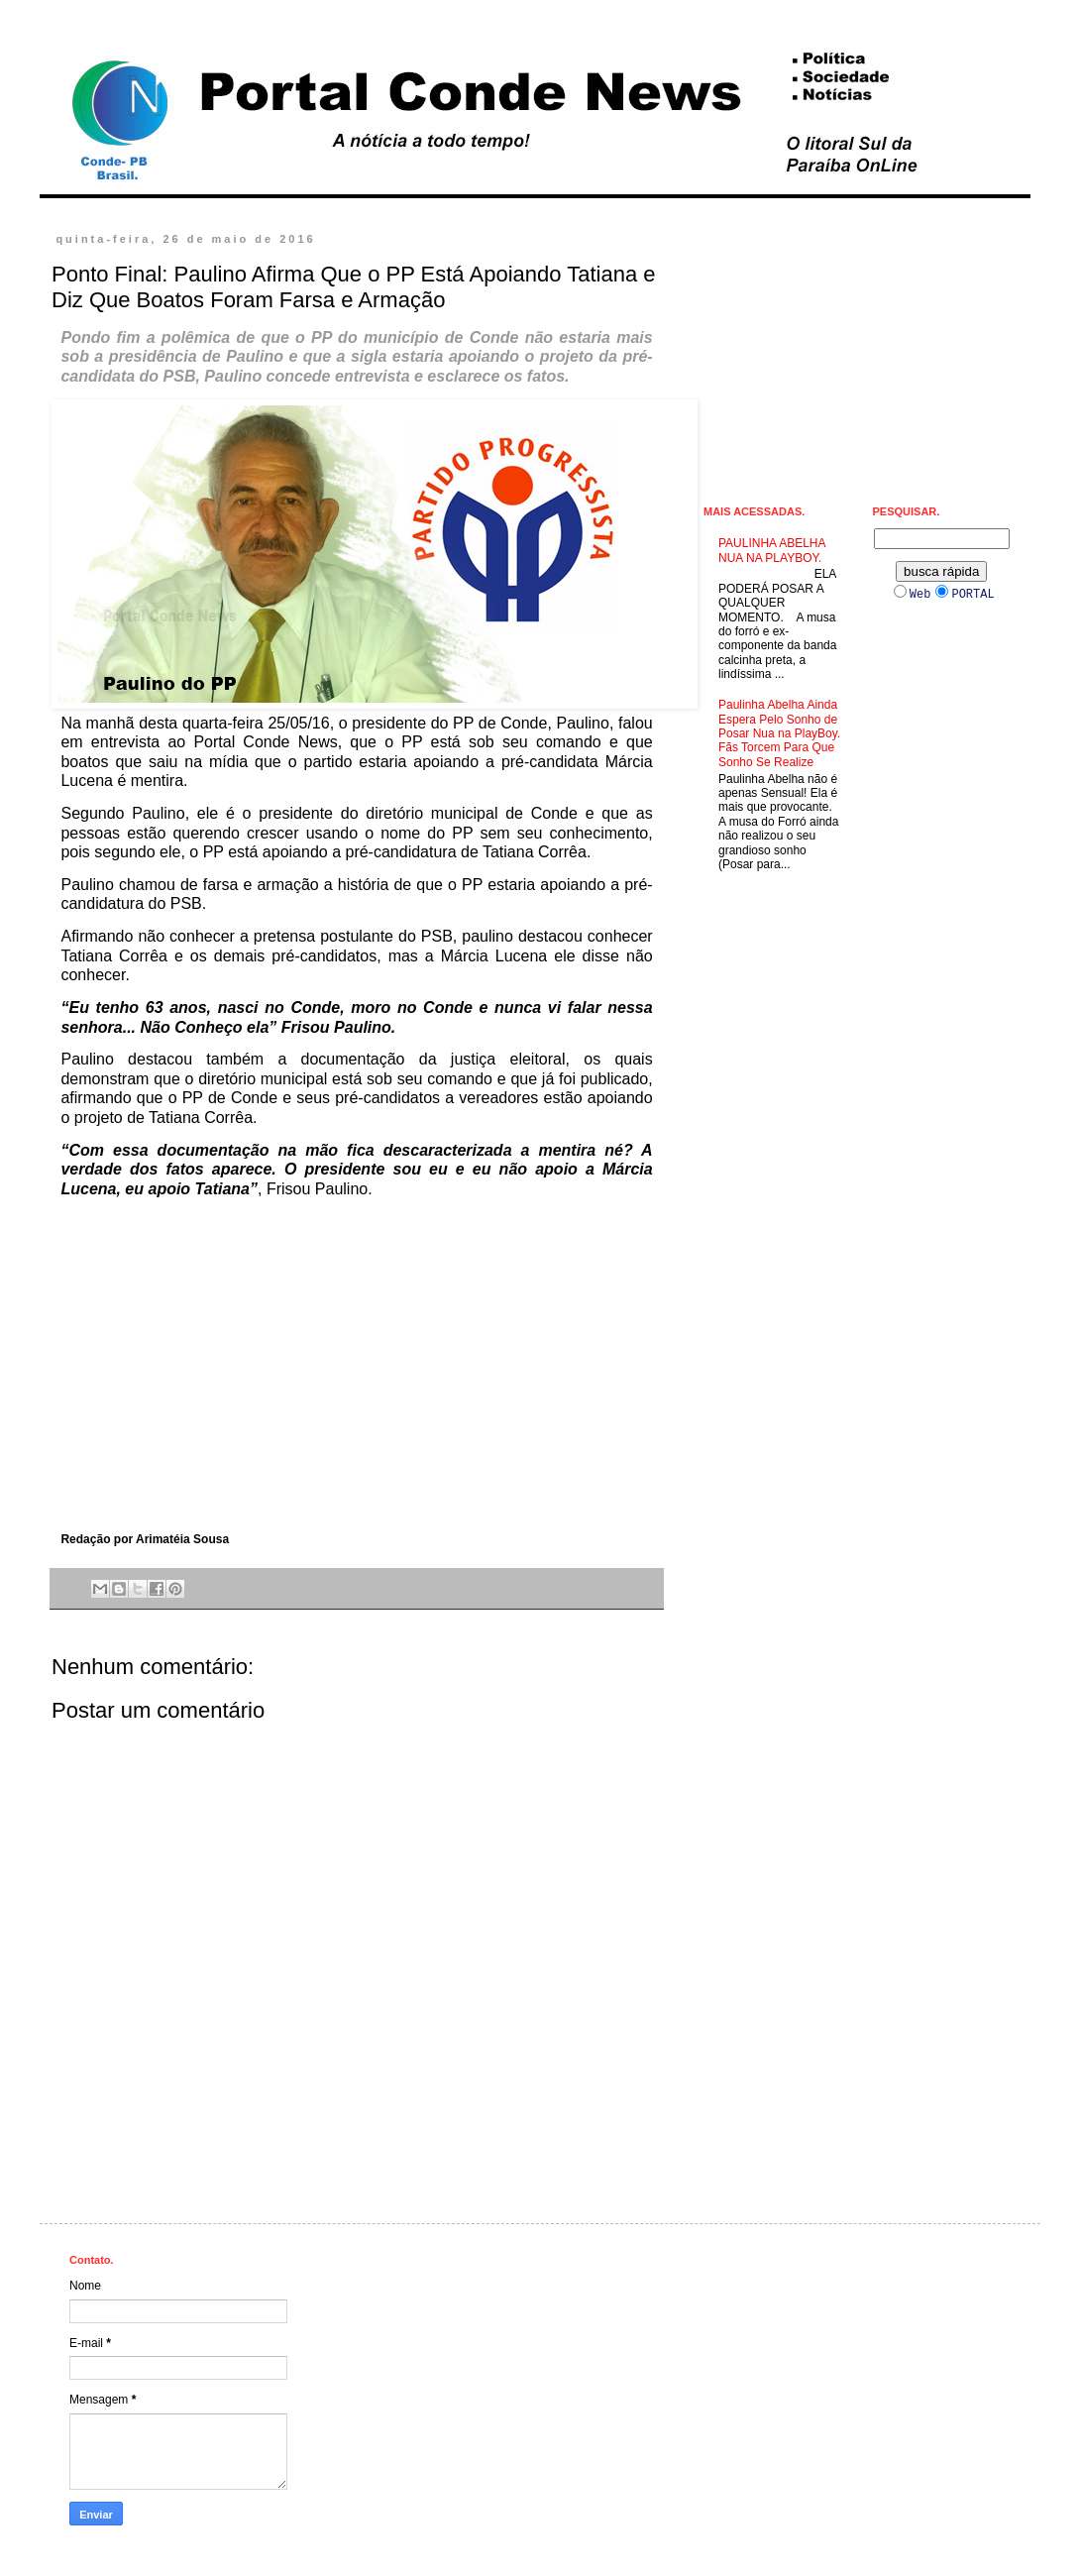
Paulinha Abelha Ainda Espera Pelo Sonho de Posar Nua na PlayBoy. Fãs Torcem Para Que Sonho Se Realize (779, 733)
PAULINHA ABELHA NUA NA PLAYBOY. (771, 550)
